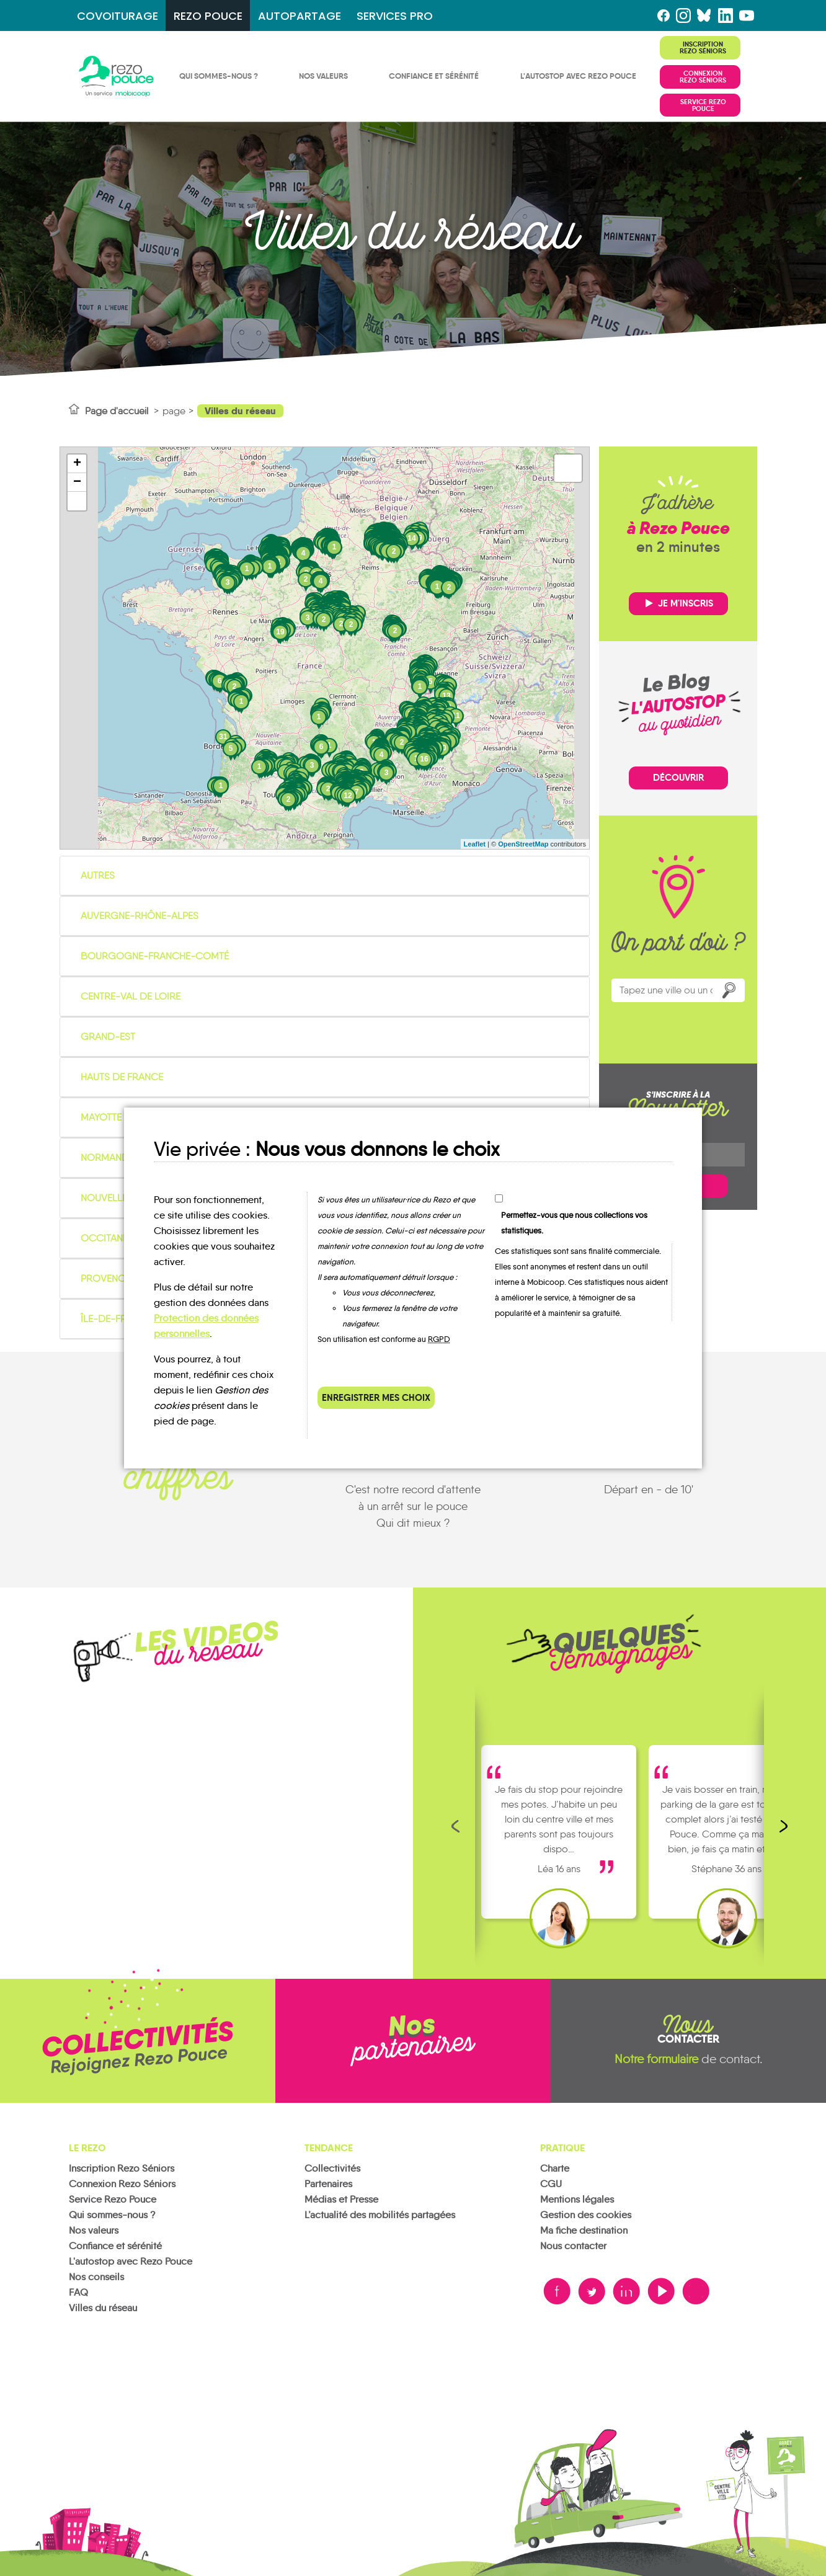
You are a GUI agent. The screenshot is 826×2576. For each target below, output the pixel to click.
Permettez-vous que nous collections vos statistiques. (574, 1222)
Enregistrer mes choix (376, 1397)
